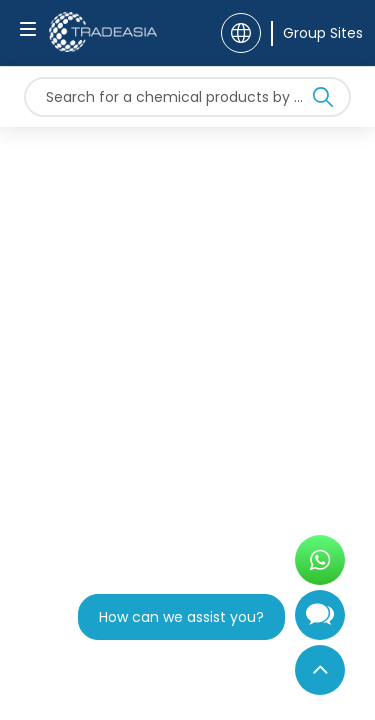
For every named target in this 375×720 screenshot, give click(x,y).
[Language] (241, 33)
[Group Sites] (317, 33)
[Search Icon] (323, 101)
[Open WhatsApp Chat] (320, 560)
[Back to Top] (320, 670)
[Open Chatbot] (320, 623)
